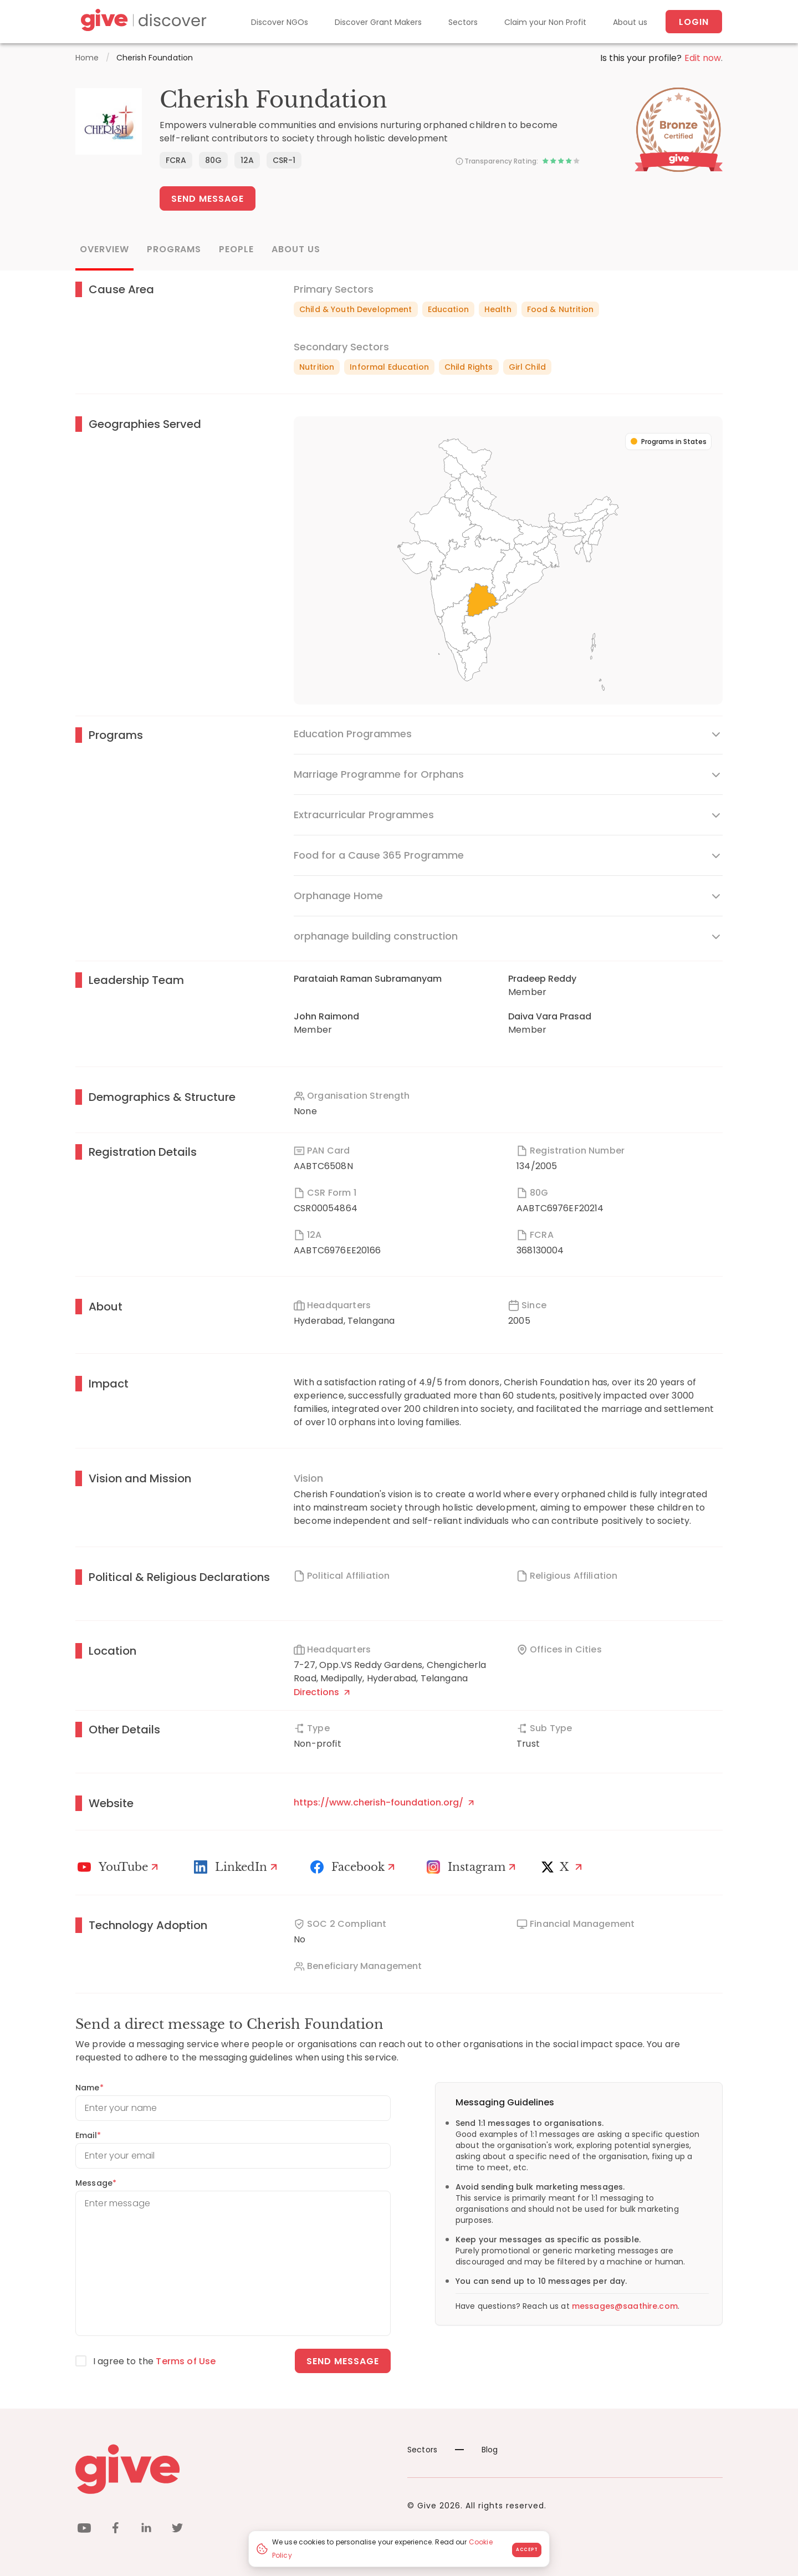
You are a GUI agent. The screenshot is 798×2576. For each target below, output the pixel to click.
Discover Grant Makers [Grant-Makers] (378, 22)
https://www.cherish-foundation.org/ (384, 1802)
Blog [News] (476, 2449)
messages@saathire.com (625, 2306)
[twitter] (177, 2530)
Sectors (463, 22)
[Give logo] (233, 2469)
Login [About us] (694, 22)
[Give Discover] (141, 22)
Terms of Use (186, 2361)
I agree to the (154, 2361)
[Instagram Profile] (472, 1867)
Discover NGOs (279, 22)
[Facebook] (354, 1867)
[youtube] (84, 2530)
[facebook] (115, 2530)
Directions (322, 1692)
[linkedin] (146, 2530)
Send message (342, 2361)
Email (88, 2135)
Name (89, 2087)
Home (87, 57)
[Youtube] (119, 1867)
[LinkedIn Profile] (237, 1867)
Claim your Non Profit (545, 22)
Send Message (207, 198)
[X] (564, 1867)
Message (95, 2183)
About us (630, 22)
